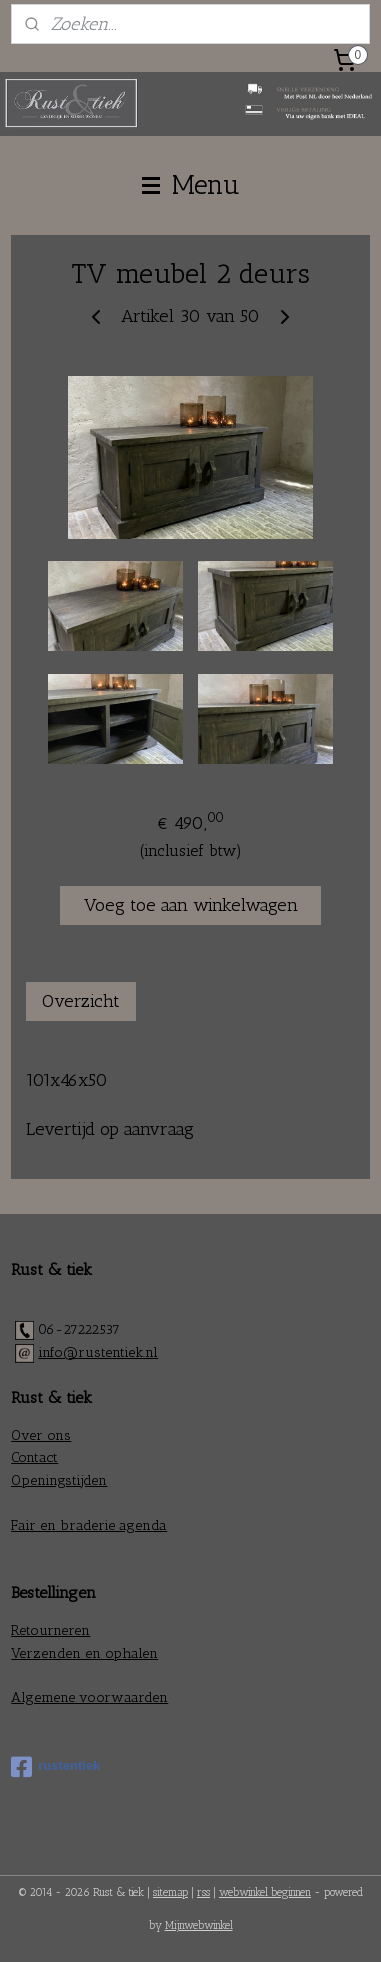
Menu (191, 185)
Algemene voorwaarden (89, 1697)
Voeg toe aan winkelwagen (191, 905)
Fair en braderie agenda (89, 1525)
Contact (34, 1457)
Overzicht (81, 1001)
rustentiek (55, 1767)
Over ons (41, 1435)
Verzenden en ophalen (84, 1653)
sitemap (170, 1892)
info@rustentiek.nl (98, 1352)
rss (203, 1892)
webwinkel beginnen (265, 1892)
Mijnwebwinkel (199, 1925)
